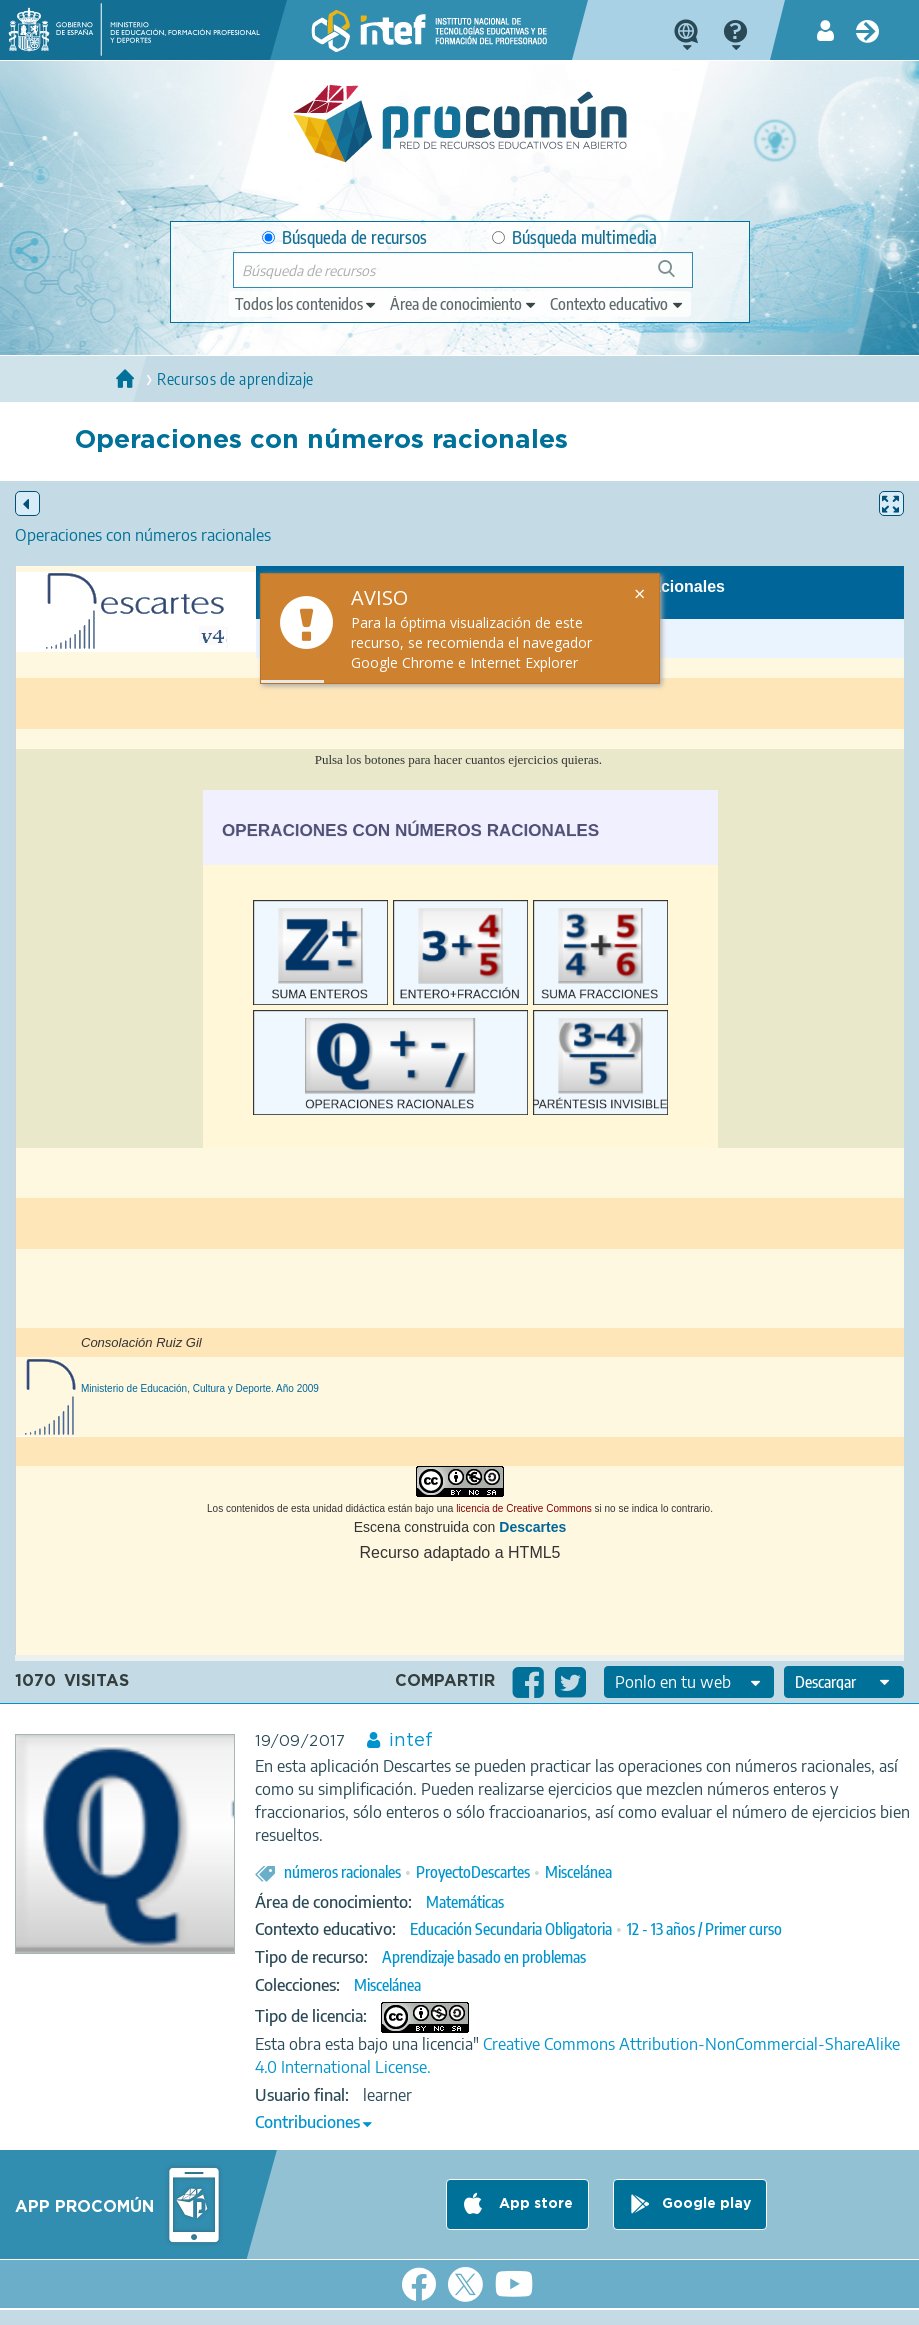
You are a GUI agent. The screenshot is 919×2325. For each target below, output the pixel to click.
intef (411, 1741)
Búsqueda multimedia (574, 237)
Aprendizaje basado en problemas (484, 1957)
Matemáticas (465, 1902)
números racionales (342, 1872)
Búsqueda (677, 276)
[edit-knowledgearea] (464, 304)
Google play (706, 2205)
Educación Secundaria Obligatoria (511, 1929)
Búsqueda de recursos (344, 237)
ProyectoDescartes (473, 1872)
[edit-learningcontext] (617, 304)
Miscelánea (578, 1872)
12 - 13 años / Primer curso (704, 1929)
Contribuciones (307, 2122)
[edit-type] (306, 304)
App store (534, 2205)
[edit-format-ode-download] (844, 1682)
